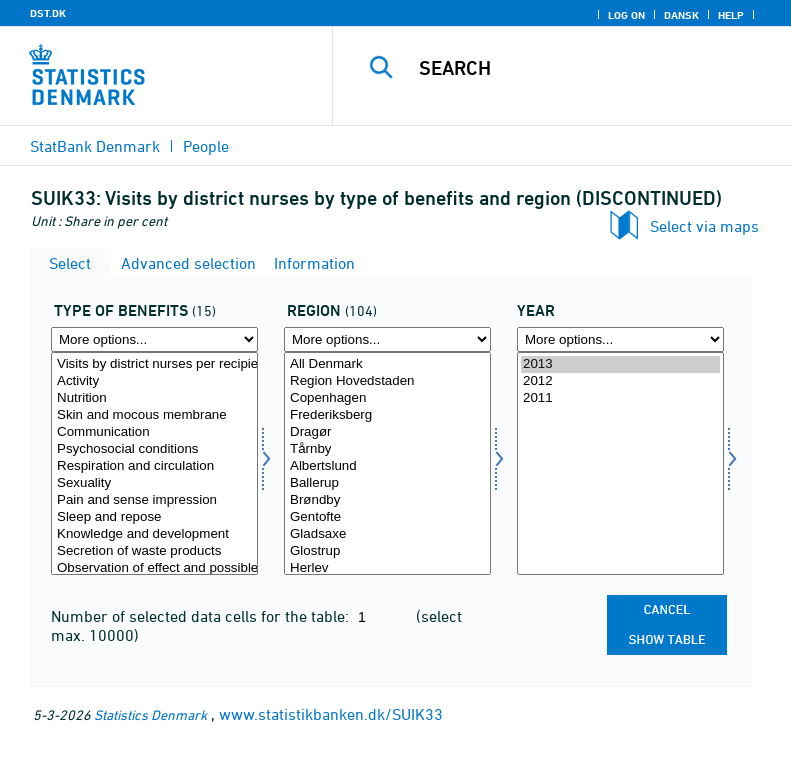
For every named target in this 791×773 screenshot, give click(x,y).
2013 (620, 364)
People (206, 146)
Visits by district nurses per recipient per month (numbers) (154, 364)
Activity (154, 381)
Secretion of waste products (154, 551)
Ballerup (387, 483)
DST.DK (48, 13)
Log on (626, 15)
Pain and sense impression (154, 500)
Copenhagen (387, 398)
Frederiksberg (387, 415)
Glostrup (387, 551)
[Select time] (620, 463)
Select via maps (704, 226)
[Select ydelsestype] (154, 463)
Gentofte (387, 517)
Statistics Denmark (150, 714)
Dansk (681, 15)
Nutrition (154, 398)
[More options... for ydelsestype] (154, 339)
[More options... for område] (387, 339)
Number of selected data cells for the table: (202, 616)
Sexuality (154, 483)
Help (731, 15)
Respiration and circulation (154, 466)
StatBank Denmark (95, 146)
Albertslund (387, 466)
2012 (620, 381)
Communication (154, 432)
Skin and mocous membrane (154, 415)
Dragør (387, 432)
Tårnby (387, 449)
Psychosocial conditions (154, 449)
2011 (620, 398)
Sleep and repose (154, 517)
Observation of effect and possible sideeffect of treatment (154, 568)
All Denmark (387, 364)
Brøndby (387, 500)
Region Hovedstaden (387, 381)
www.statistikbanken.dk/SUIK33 (331, 714)
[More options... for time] (620, 339)
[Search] (592, 68)
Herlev (387, 568)
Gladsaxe (387, 534)
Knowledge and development (154, 534)
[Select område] (387, 463)
